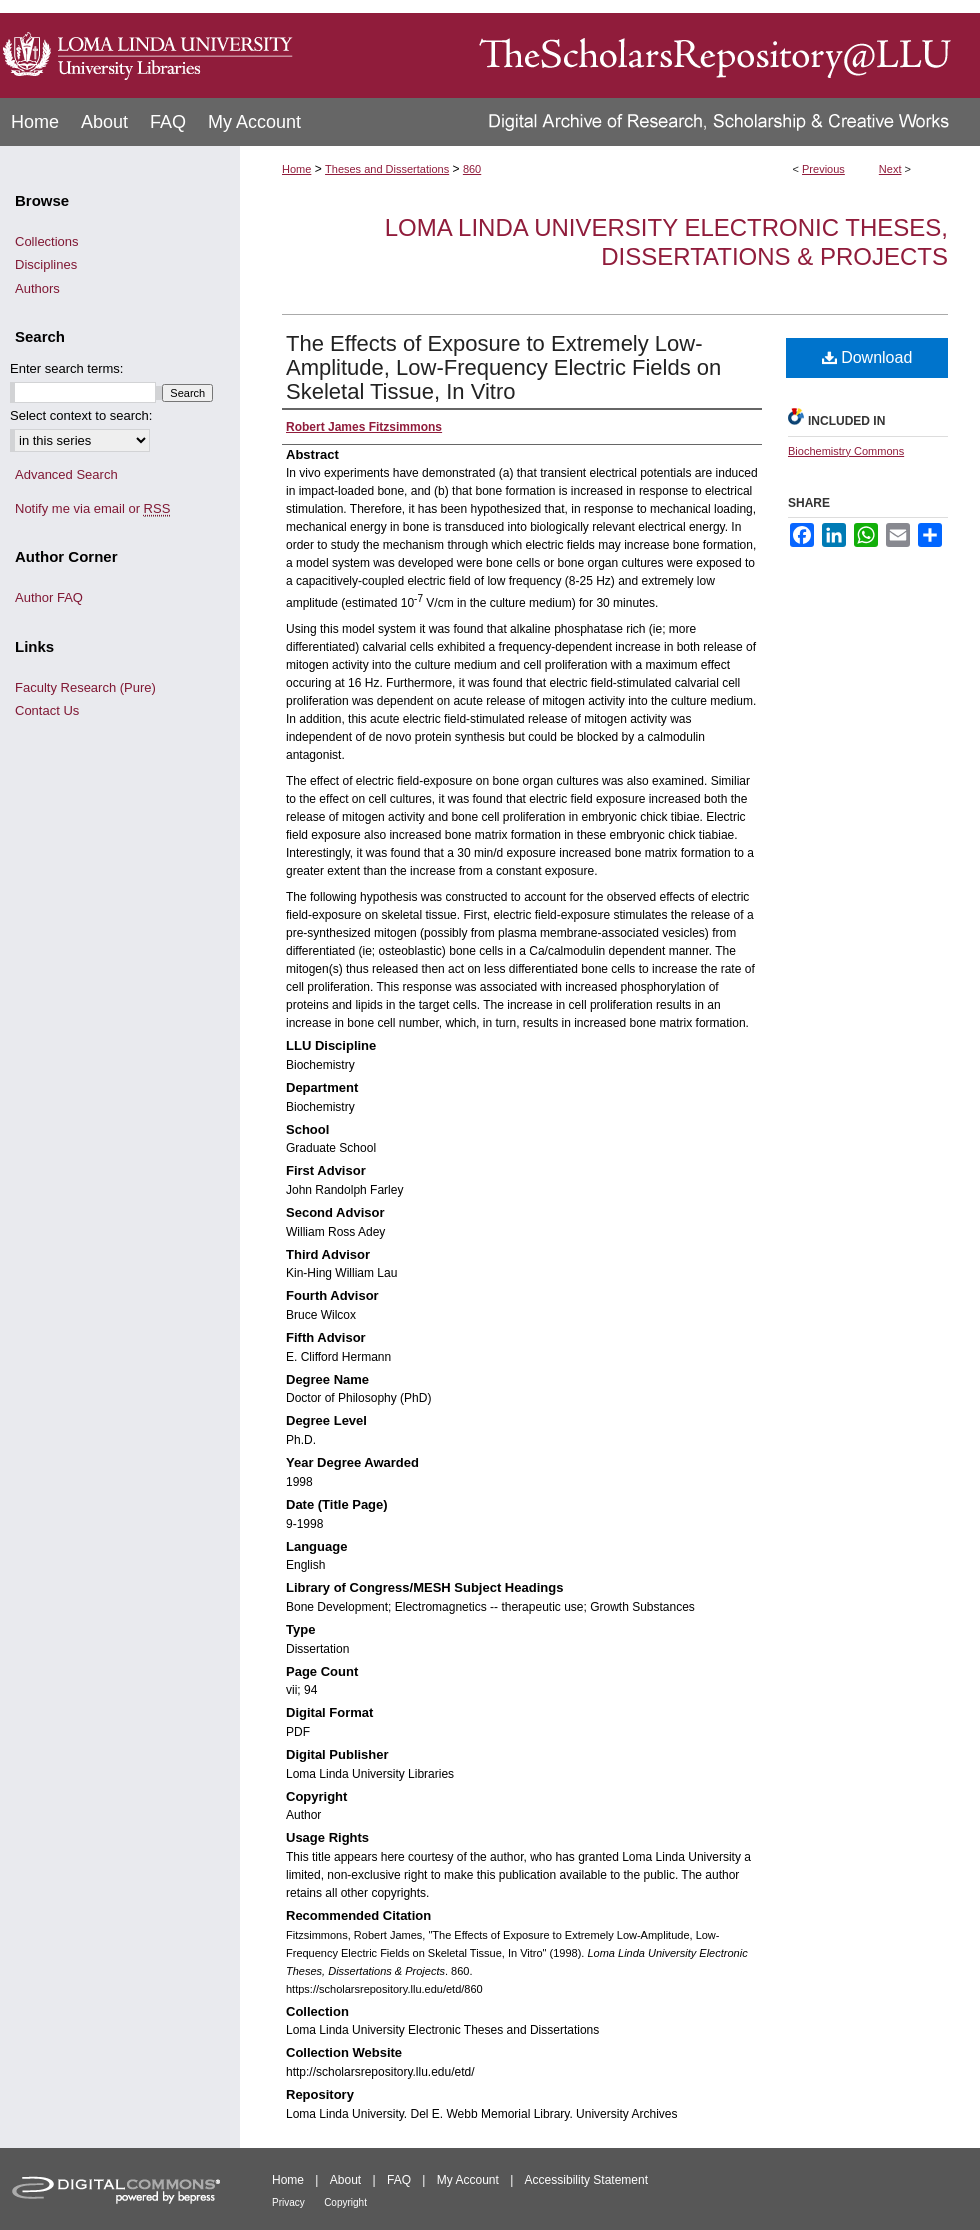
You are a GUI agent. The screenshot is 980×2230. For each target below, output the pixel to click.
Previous (823, 169)
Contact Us (47, 710)
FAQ (399, 2180)
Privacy (288, 2202)
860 (472, 169)
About (345, 2180)
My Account (468, 2180)
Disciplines (46, 264)
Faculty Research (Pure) (85, 687)
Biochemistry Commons (846, 451)
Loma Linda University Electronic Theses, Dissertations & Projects (666, 242)
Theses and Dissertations (387, 169)
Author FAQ (49, 597)
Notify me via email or (92, 509)
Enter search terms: (66, 368)
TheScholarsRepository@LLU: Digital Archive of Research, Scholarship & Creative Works (640, 49)
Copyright (345, 2202)
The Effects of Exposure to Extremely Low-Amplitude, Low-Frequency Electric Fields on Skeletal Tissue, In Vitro (503, 367)
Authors (37, 288)
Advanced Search (66, 474)
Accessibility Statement (586, 2180)
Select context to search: (81, 415)
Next (890, 169)
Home (296, 169)
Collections (47, 241)
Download (867, 357)
